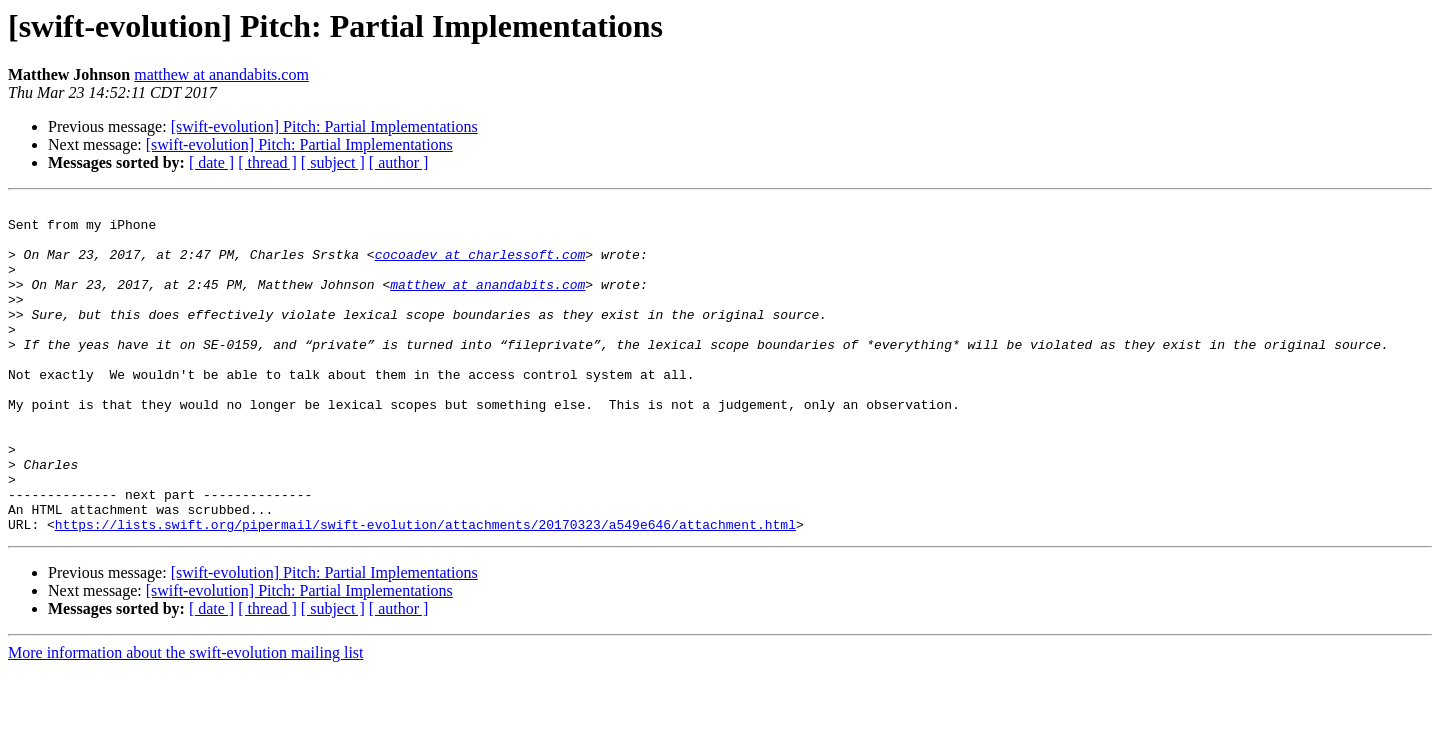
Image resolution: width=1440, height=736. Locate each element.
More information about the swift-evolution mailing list (186, 718)
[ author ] (399, 162)
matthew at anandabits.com (221, 74)
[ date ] (211, 162)
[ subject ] (333, 162)
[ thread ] (267, 162)
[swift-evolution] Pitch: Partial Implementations (324, 126)
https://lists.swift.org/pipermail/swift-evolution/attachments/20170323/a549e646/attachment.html (425, 590)
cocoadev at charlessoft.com (480, 266)
